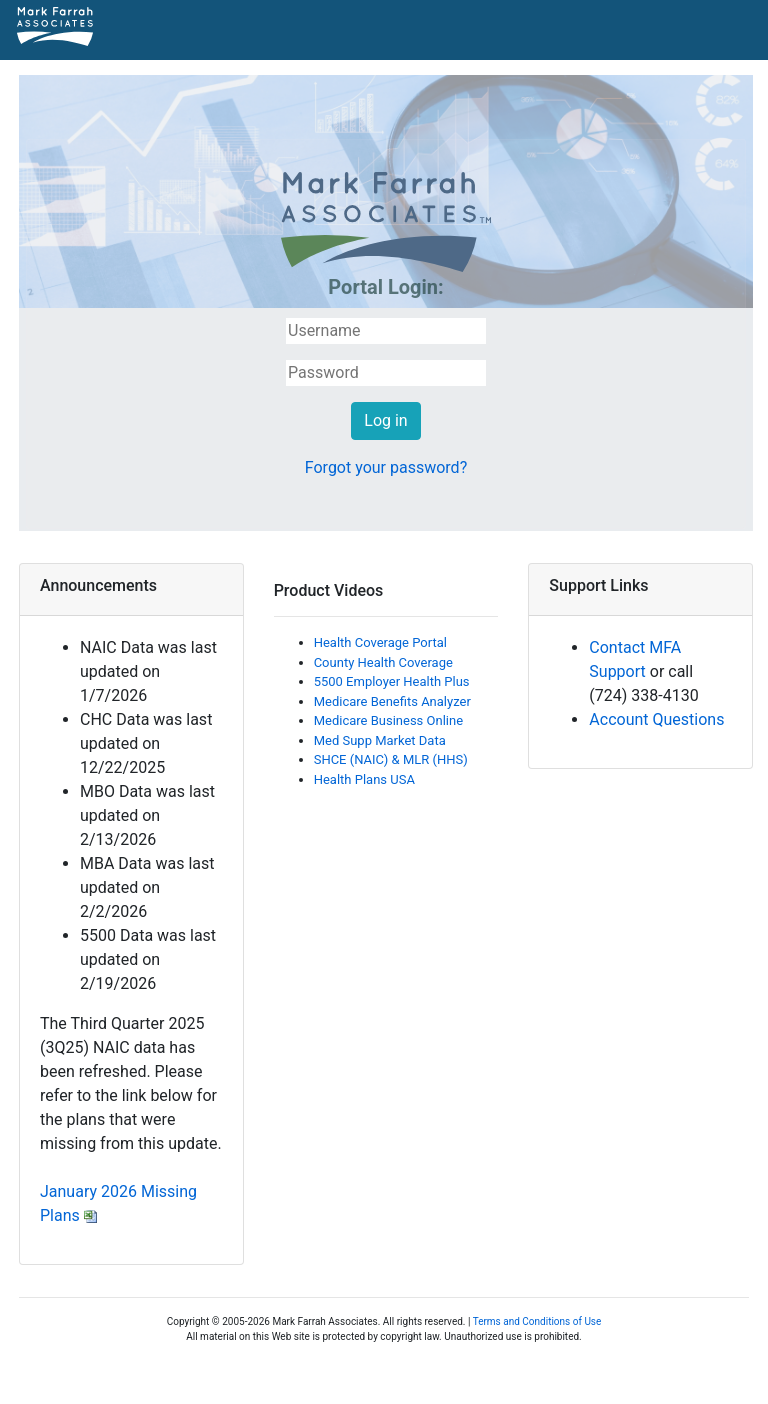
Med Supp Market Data (380, 740)
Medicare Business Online (388, 720)
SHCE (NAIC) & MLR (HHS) (391, 759)
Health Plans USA (364, 779)
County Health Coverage (383, 662)
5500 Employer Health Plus (392, 681)
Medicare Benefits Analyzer (392, 701)
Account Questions (656, 719)
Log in (385, 420)
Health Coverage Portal (380, 642)
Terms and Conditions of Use (537, 1321)
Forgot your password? (386, 467)
